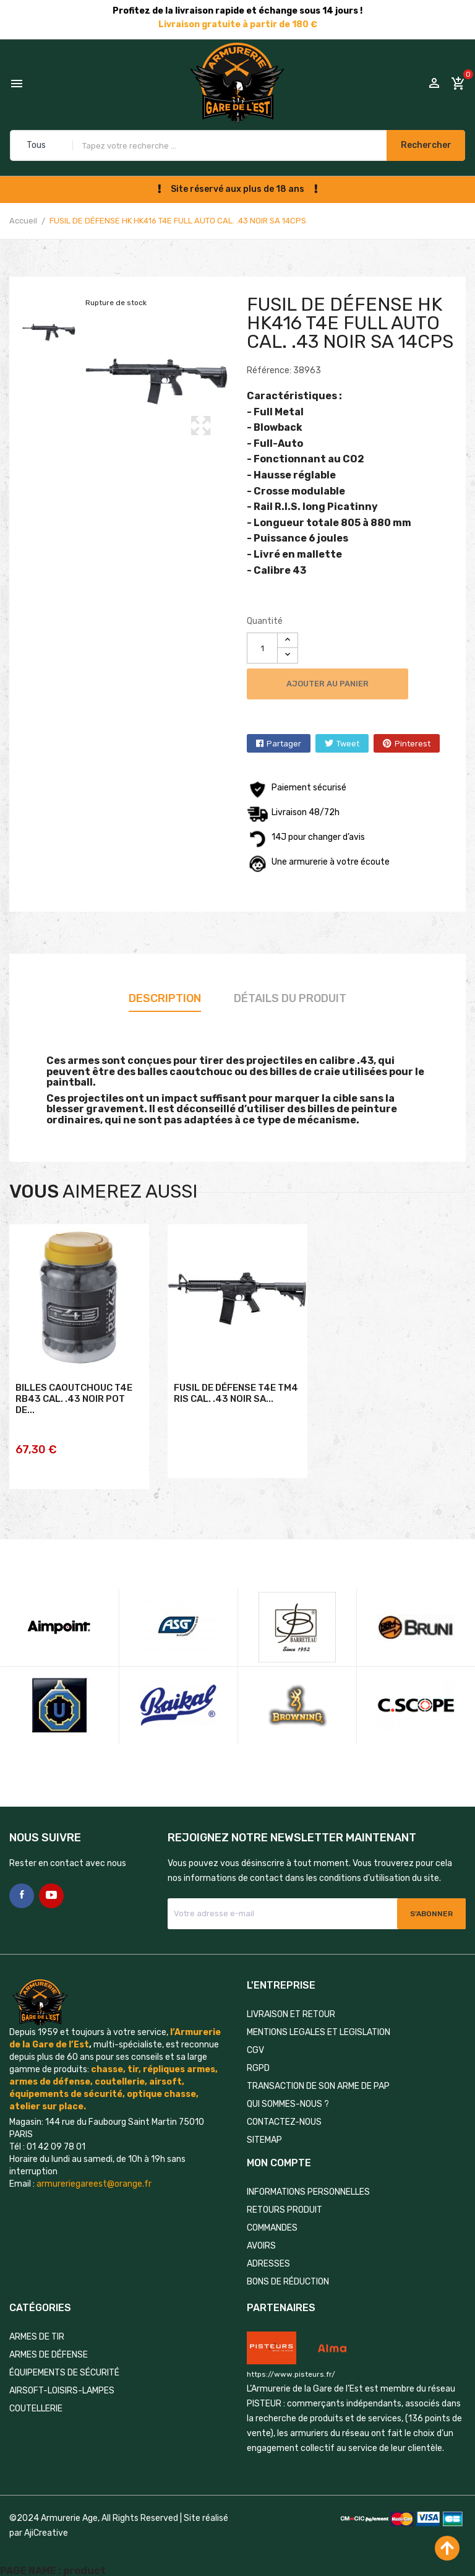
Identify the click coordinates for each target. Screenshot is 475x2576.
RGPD (258, 2063)
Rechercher (418, 145)
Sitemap (264, 2135)
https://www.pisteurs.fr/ (291, 2369)
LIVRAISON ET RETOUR (291, 2009)
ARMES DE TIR (36, 2332)
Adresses (268, 2259)
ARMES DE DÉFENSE (48, 2350)
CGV (255, 2045)
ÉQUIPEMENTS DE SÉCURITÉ (64, 2367)
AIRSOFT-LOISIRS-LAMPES (61, 2385)
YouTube (51, 1890)
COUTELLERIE (35, 2403)
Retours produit (284, 2205)
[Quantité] (262, 648)
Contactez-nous (284, 2117)
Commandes (272, 2223)
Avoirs (261, 2241)
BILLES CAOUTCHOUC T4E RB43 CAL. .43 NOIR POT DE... (73, 1423)
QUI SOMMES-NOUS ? (288, 2099)
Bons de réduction (288, 2276)
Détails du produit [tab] (290, 998)
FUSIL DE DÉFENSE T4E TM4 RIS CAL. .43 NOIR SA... (236, 1418)
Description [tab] (165, 998)
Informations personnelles (308, 2187)
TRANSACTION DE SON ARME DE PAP (318, 2081)
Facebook (21, 1890)
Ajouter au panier (337, 683)
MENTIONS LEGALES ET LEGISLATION (318, 2027)
